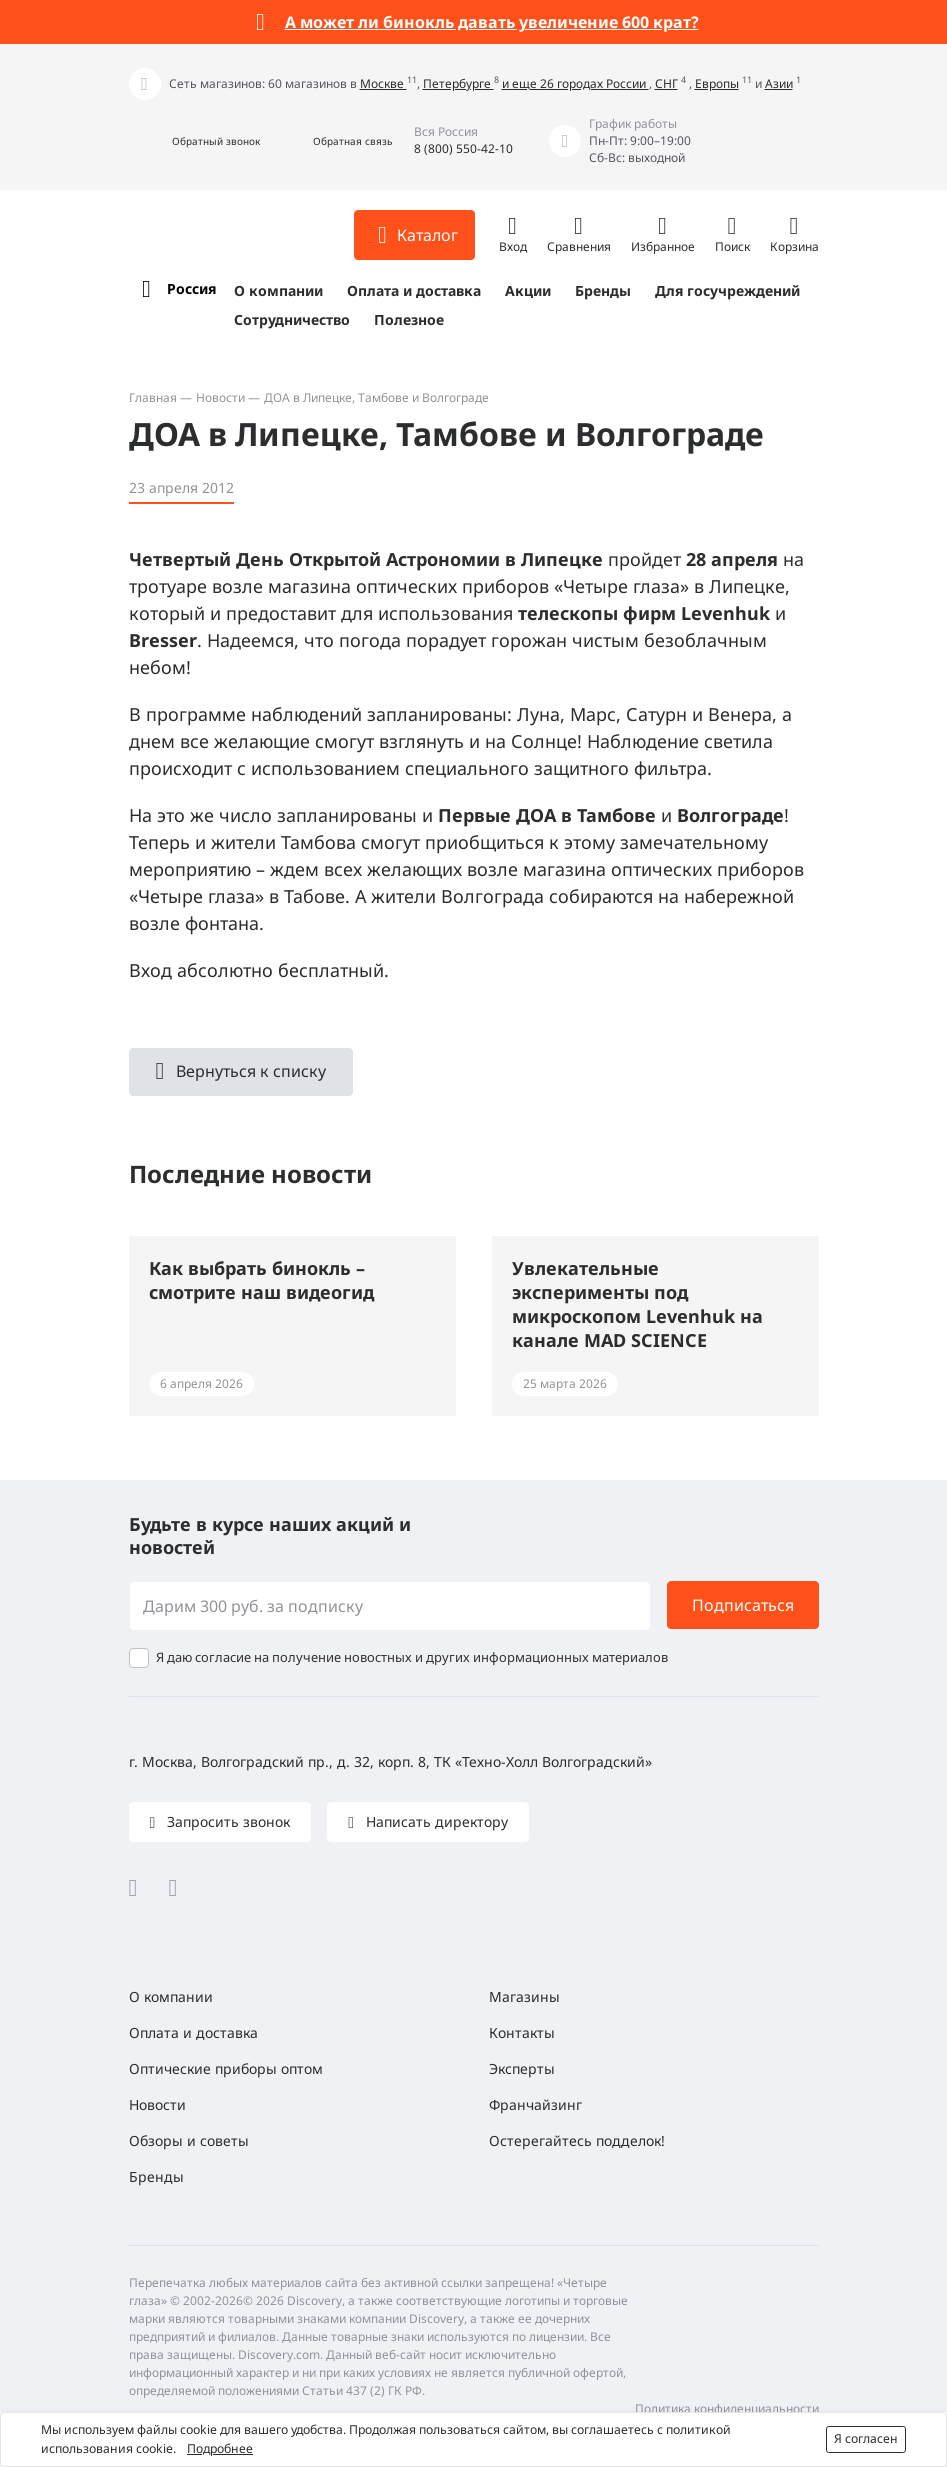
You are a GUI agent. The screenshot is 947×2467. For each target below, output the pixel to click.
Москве (383, 83)
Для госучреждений (727, 290)
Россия (191, 288)
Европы (717, 83)
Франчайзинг (535, 2104)
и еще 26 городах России (575, 83)
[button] (194, 141)
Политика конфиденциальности (727, 2408)
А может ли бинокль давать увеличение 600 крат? (492, 22)
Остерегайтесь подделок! (577, 2140)
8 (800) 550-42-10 (463, 148)
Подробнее (220, 2448)
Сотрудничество (292, 319)
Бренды (603, 290)
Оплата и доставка (414, 290)
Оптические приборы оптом (226, 2068)
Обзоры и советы (189, 2140)
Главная (153, 397)
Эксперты (522, 2068)
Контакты (522, 2032)
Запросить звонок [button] (226, 1821)
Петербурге (458, 83)
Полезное (409, 319)
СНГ (666, 83)
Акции (528, 290)
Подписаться (743, 1605)
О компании (278, 290)
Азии (779, 83)
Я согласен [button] (866, 2438)
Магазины (524, 1996)
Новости (220, 397)
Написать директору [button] (435, 1821)
